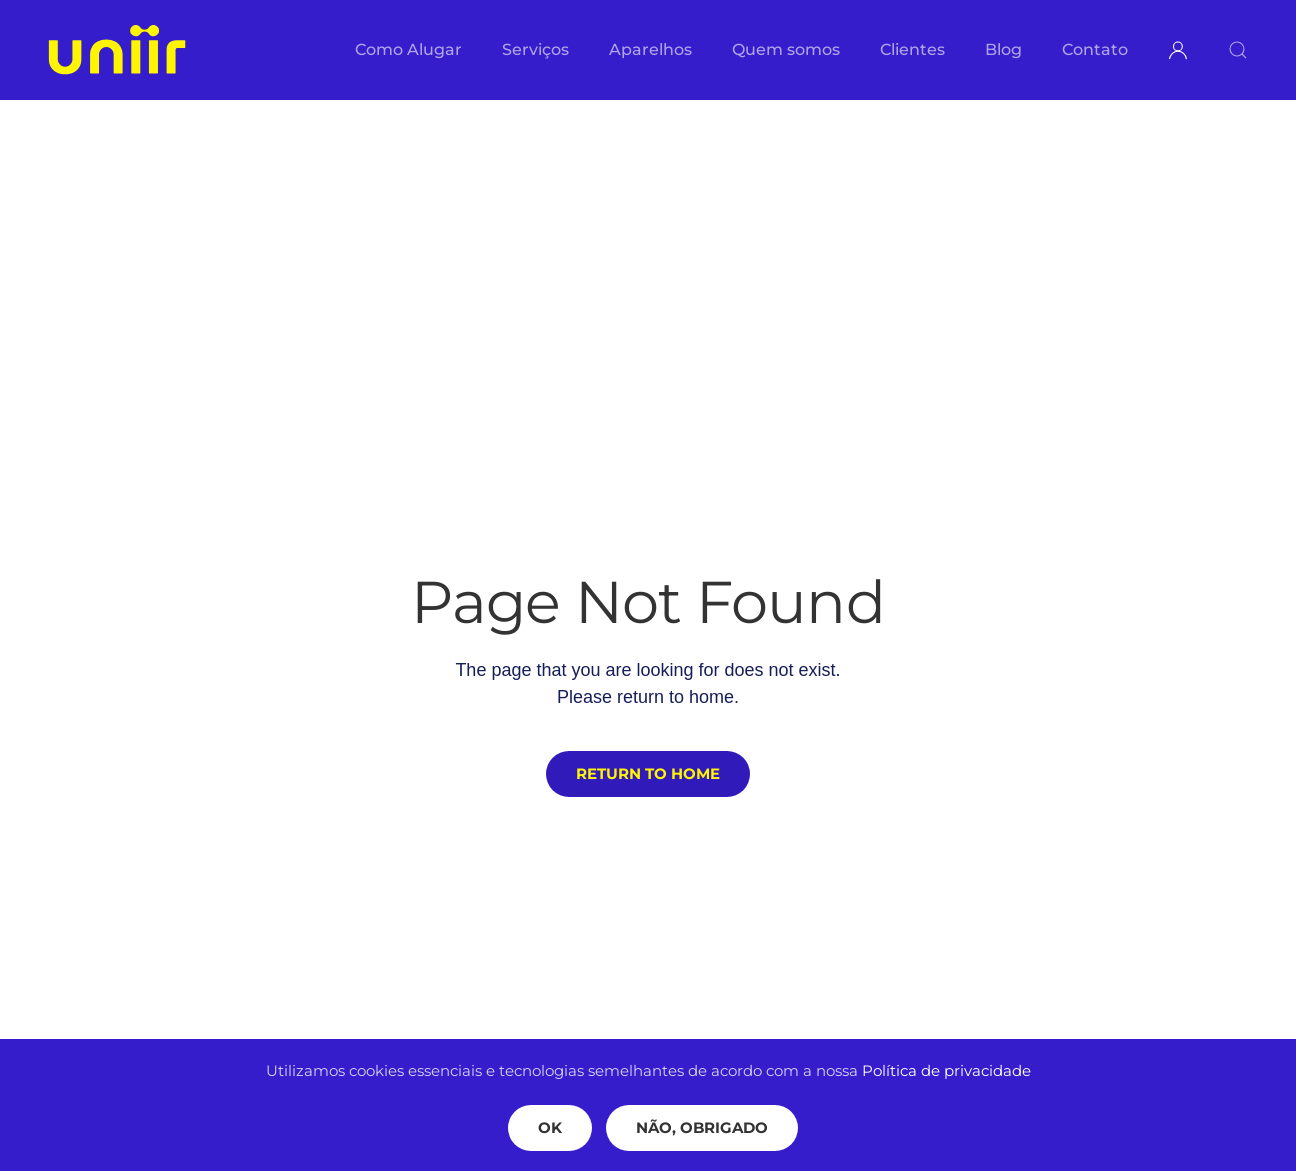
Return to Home (648, 773)
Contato (1095, 49)
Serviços (535, 49)
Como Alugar (408, 49)
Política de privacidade (946, 1070)
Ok (550, 1127)
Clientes (912, 49)
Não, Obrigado (702, 1127)
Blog (1003, 49)
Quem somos (786, 49)
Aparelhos (650, 49)
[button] (1238, 50)
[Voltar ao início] (117, 50)
